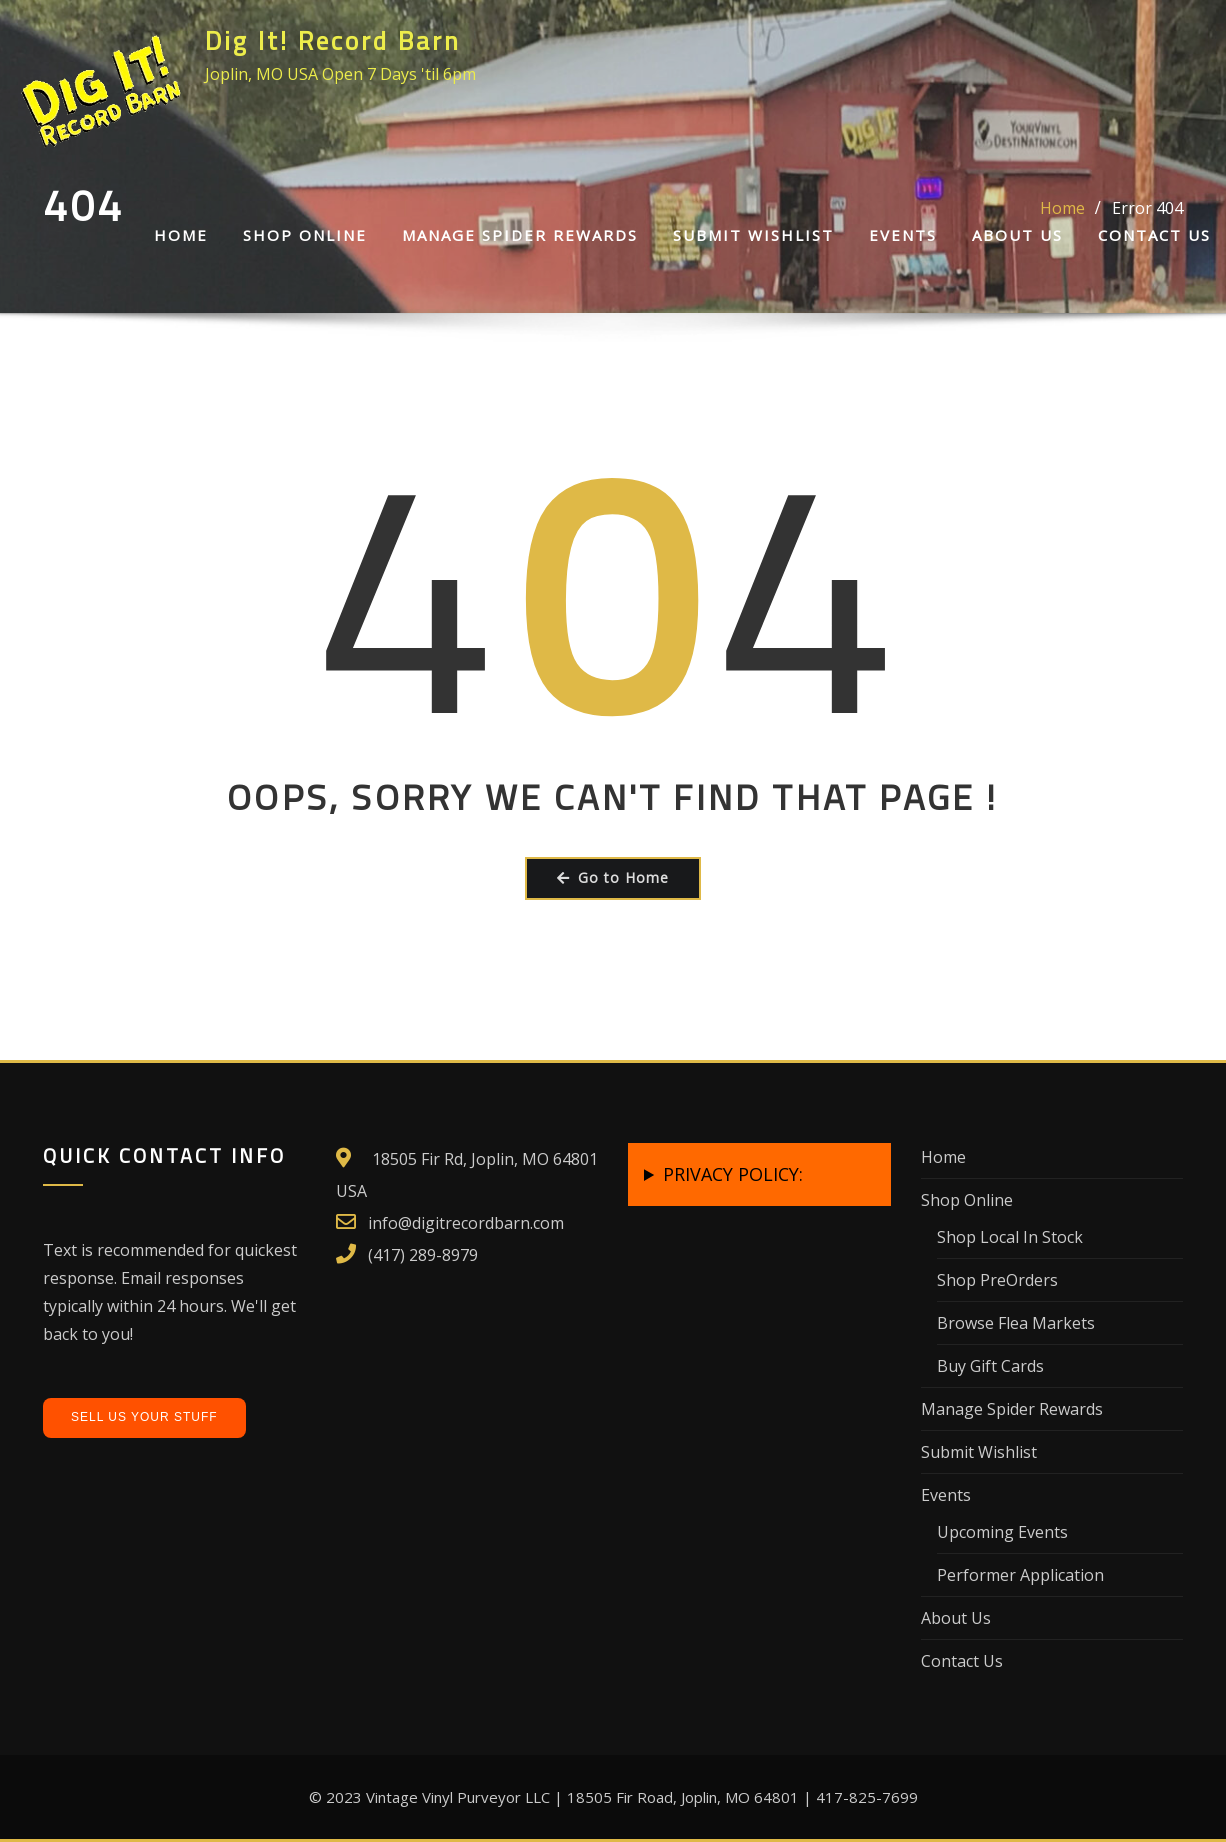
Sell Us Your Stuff (144, 1417)
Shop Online (305, 235)
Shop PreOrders (997, 1280)
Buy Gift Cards (990, 1366)
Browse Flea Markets (1016, 1323)
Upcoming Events (1002, 1532)
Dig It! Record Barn (333, 40)
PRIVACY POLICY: (733, 1174)
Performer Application (1020, 1575)
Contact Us (1154, 235)
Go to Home (613, 877)
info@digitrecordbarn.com (466, 1223)
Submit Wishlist (753, 235)
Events (903, 235)
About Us (1017, 235)
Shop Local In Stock (1010, 1237)
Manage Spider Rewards (520, 235)
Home (181, 235)
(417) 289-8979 (423, 1255)
